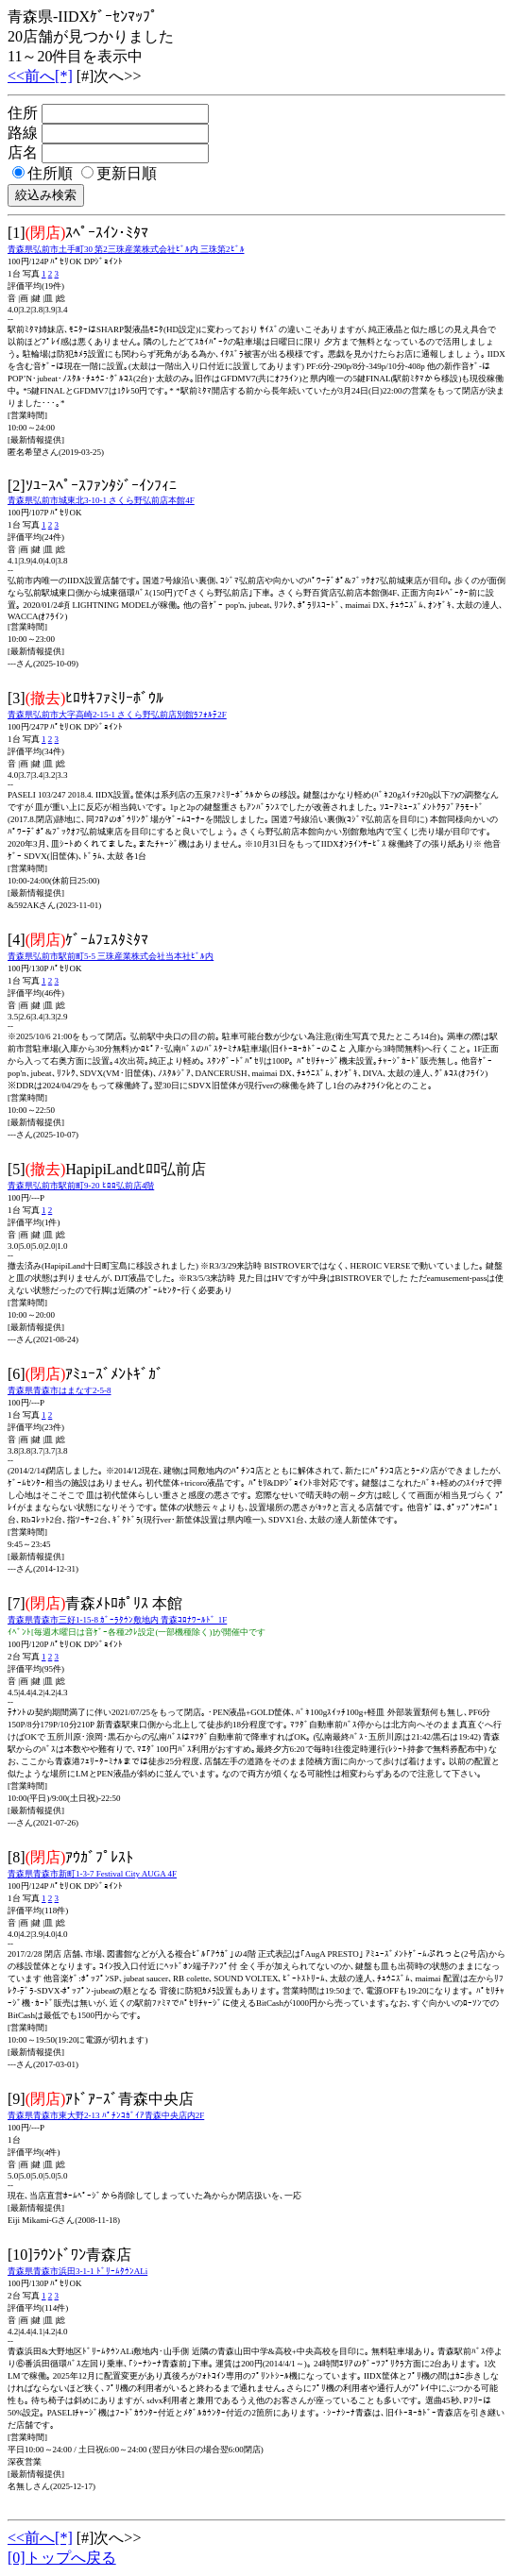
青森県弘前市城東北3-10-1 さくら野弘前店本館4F (101, 500)
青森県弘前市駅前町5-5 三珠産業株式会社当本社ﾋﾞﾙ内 (111, 956)
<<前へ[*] (40, 76)
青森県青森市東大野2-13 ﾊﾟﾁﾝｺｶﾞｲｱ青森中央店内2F (106, 2115)
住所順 (42, 173)
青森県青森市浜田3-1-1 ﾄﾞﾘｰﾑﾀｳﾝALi (77, 2271)
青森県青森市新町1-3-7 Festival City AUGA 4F (92, 1873)
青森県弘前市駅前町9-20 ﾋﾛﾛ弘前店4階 (81, 1185)
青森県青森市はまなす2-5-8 (59, 1390)
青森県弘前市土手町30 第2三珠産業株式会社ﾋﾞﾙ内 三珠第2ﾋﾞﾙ (126, 249)
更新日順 (119, 173)
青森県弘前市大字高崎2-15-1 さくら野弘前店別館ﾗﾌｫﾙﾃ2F (117, 714)
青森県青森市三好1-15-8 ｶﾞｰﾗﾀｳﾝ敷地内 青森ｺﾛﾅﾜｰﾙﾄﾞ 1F (117, 1620)
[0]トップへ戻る (62, 2558)
